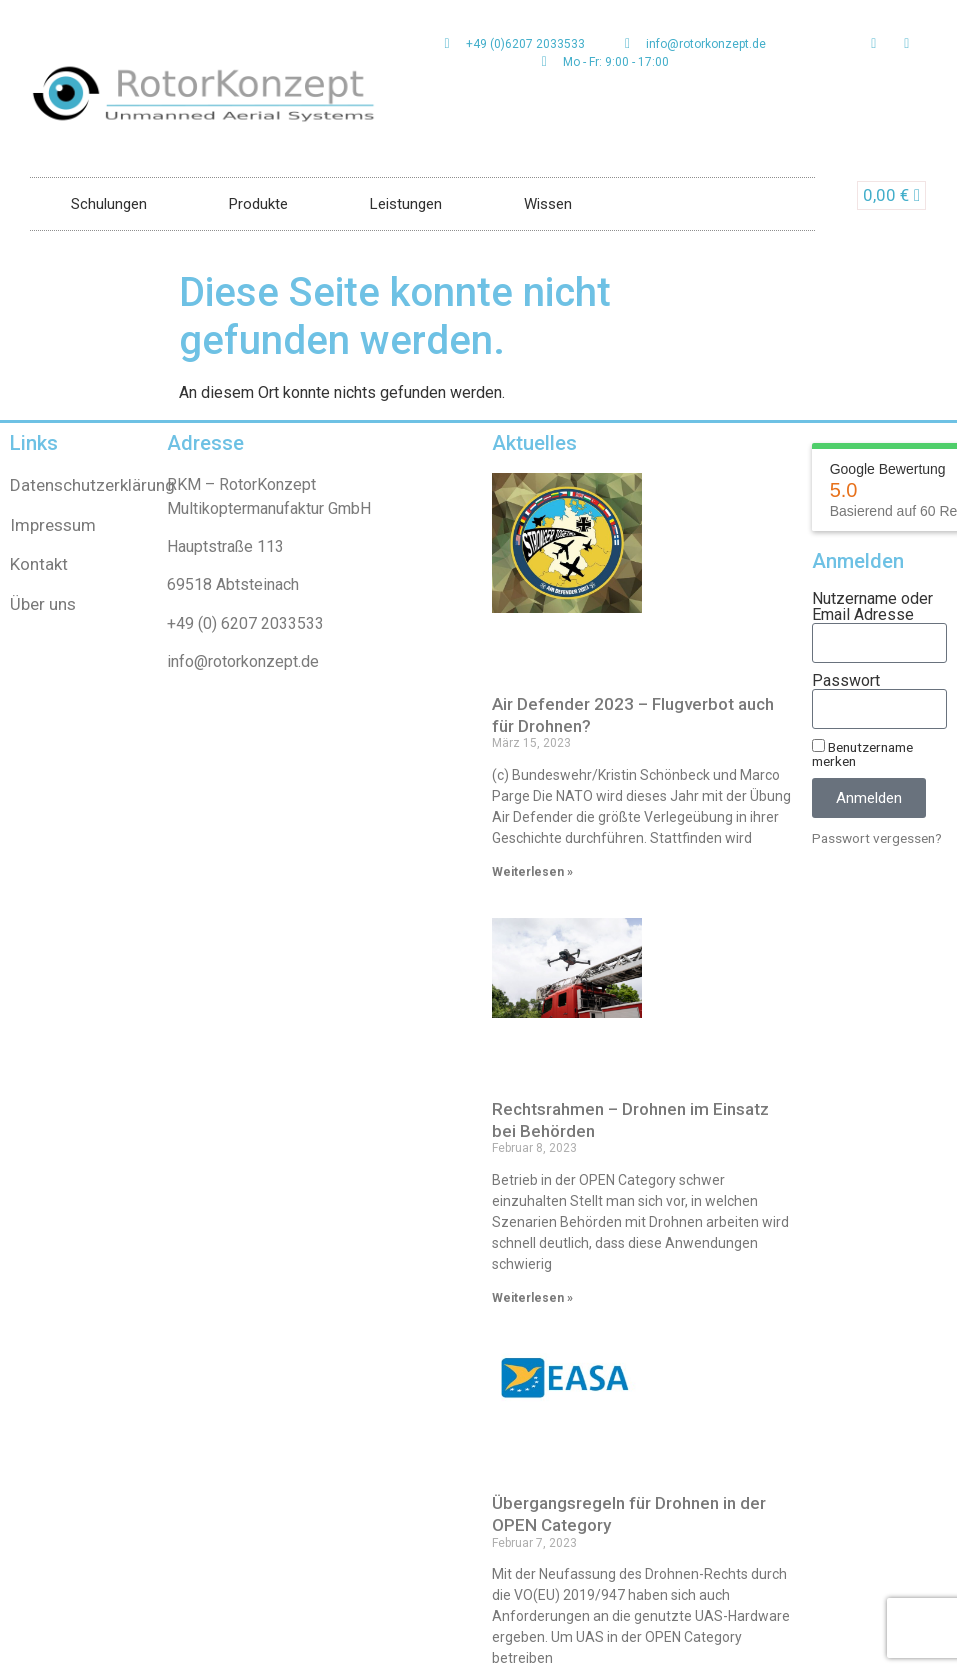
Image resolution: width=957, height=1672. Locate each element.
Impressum (53, 525)
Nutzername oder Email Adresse (872, 607)
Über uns (43, 604)
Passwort (846, 681)
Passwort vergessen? (877, 838)
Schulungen (109, 204)
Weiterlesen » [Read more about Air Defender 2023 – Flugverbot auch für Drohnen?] (532, 872)
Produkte (258, 204)
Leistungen (406, 204)
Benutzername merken (862, 753)
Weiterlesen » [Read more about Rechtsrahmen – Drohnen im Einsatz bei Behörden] (532, 1298)
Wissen (548, 204)
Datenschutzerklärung (92, 485)
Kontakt (39, 564)
